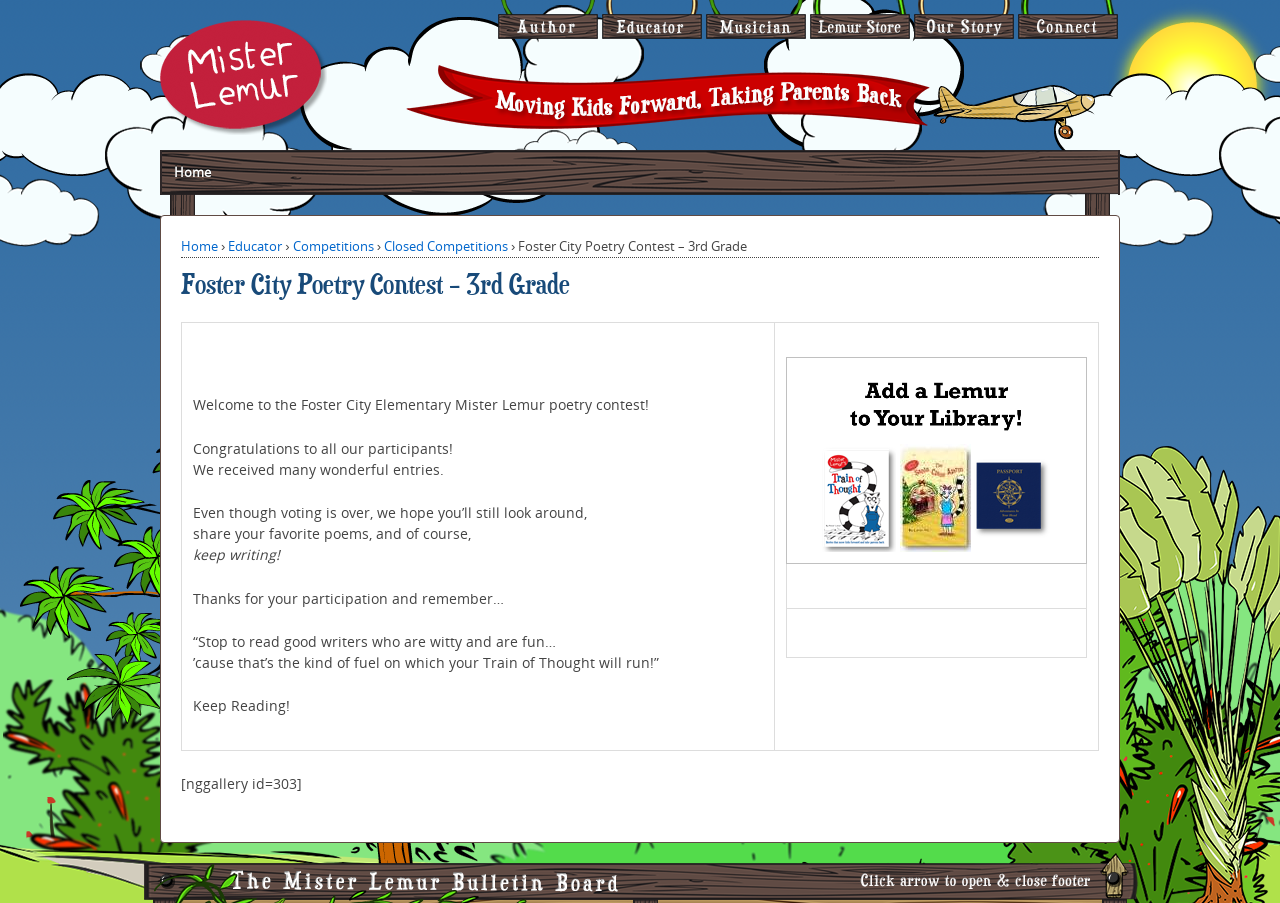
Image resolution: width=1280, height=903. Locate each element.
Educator (255, 246)
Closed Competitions (446, 246)
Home (192, 172)
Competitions (333, 246)
